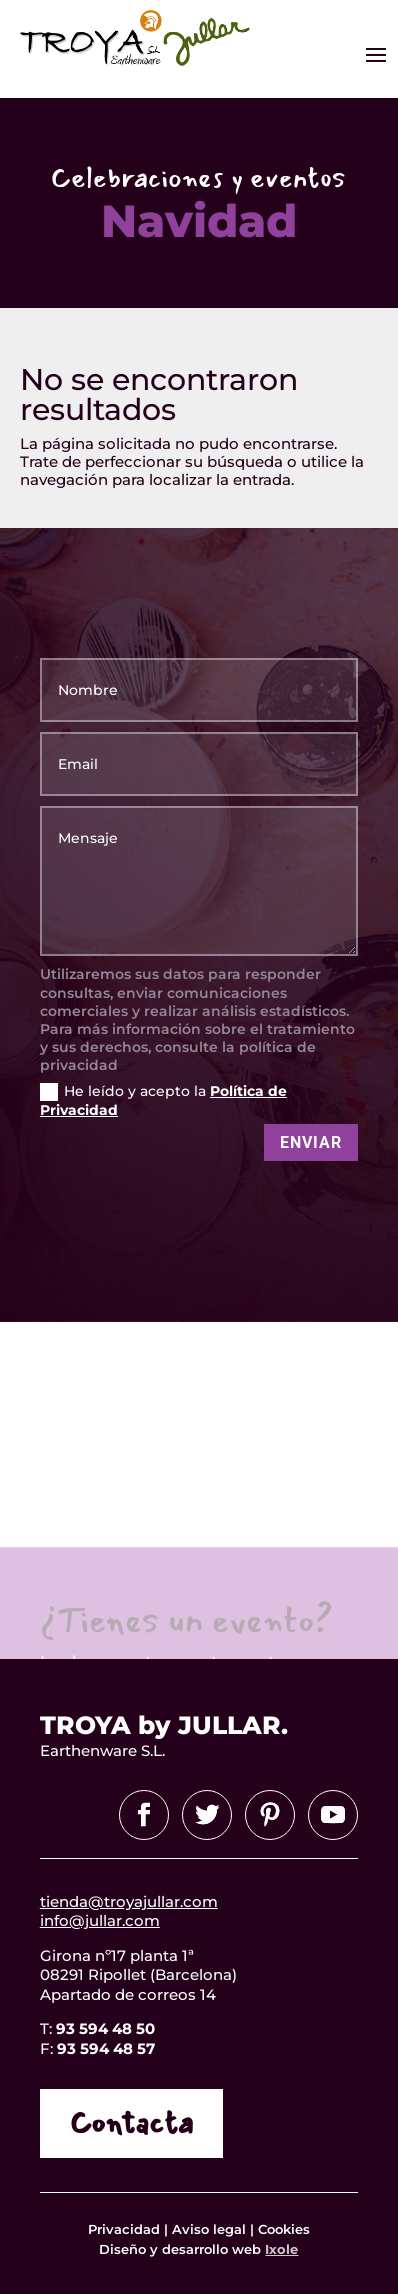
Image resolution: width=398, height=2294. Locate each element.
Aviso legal (209, 2229)
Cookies (284, 2229)
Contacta (131, 2123)
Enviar (311, 1142)
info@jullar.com (100, 1920)
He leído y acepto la (163, 1100)
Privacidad (126, 2229)
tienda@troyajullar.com (129, 1901)
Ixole (281, 2249)
